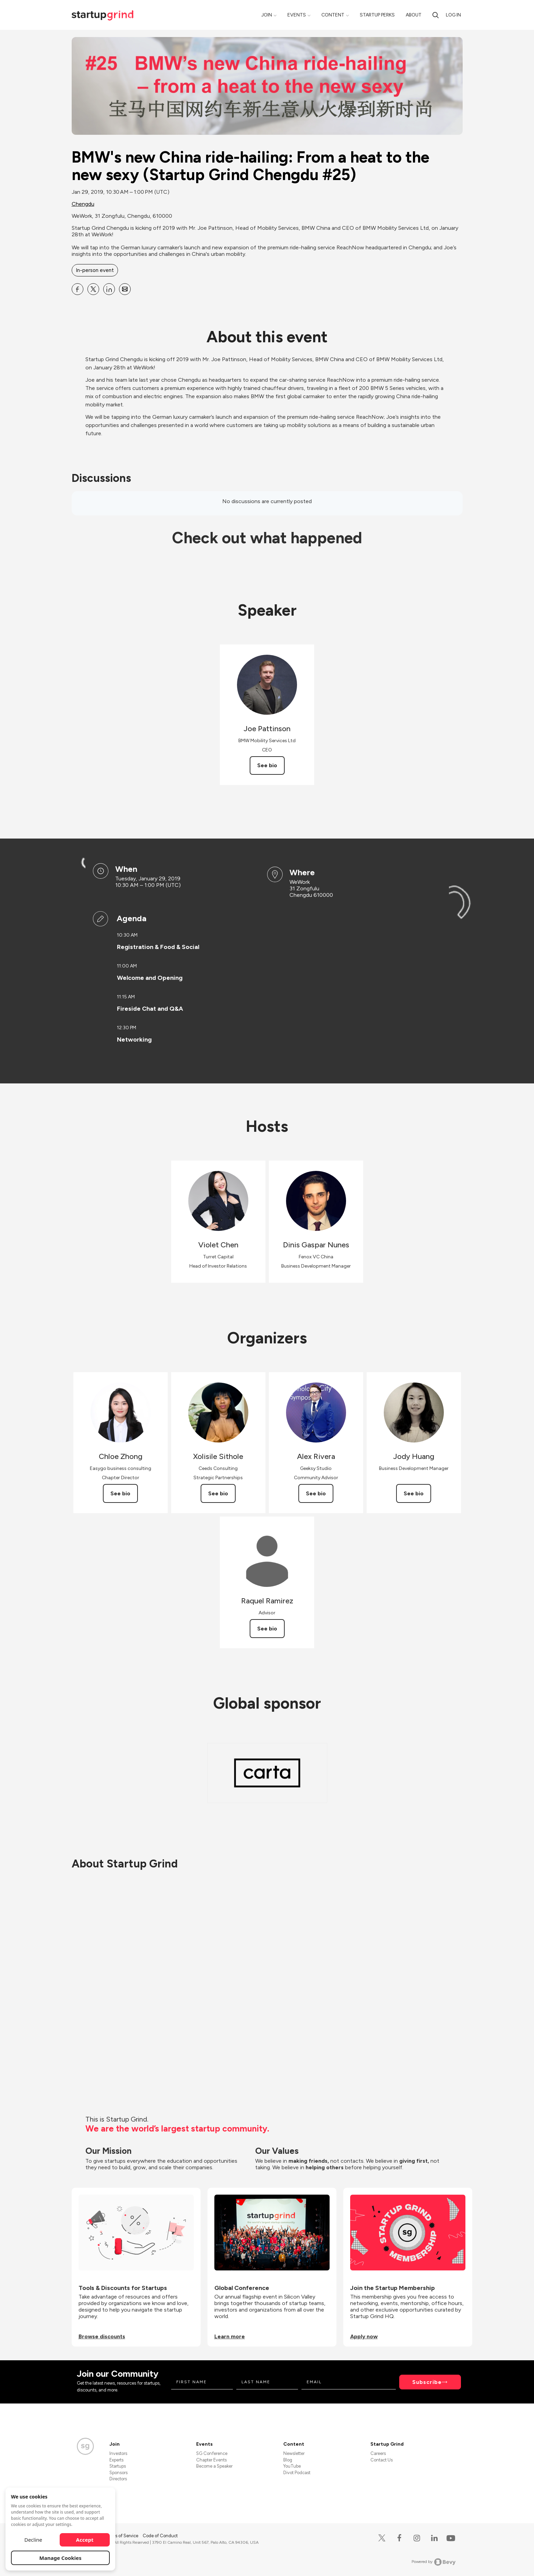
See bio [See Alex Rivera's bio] (316, 1493)
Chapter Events (211, 2459)
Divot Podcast (296, 2472)
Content (332, 15)
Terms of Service (122, 2535)
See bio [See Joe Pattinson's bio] (267, 765)
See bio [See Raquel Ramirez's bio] (267, 1628)
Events (296, 15)
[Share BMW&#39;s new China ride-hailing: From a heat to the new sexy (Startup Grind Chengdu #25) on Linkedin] (109, 289)
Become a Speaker (214, 2466)
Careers (378, 2453)
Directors (118, 2478)
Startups (117, 2466)
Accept (85, 2539)
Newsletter (294, 2453)
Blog (287, 2459)
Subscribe (427, 2382)
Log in (453, 15)
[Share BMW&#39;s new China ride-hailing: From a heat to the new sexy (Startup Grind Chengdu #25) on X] (93, 289)
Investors (118, 2453)
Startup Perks (377, 15)
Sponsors (118, 2472)
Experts (116, 2459)
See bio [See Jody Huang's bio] (414, 1493)
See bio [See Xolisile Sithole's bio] (218, 1493)
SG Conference (211, 2453)
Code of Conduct (160, 2535)
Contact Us (381, 2459)
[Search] (435, 15)
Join (266, 15)
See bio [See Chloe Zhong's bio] (120, 1493)
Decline (33, 2539)
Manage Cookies (60, 2557)
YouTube (292, 2466)
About (414, 15)
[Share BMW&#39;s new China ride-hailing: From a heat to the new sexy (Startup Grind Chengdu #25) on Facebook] (77, 289)
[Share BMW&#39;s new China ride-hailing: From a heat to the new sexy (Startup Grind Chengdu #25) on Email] (124, 289)
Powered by (434, 2562)
